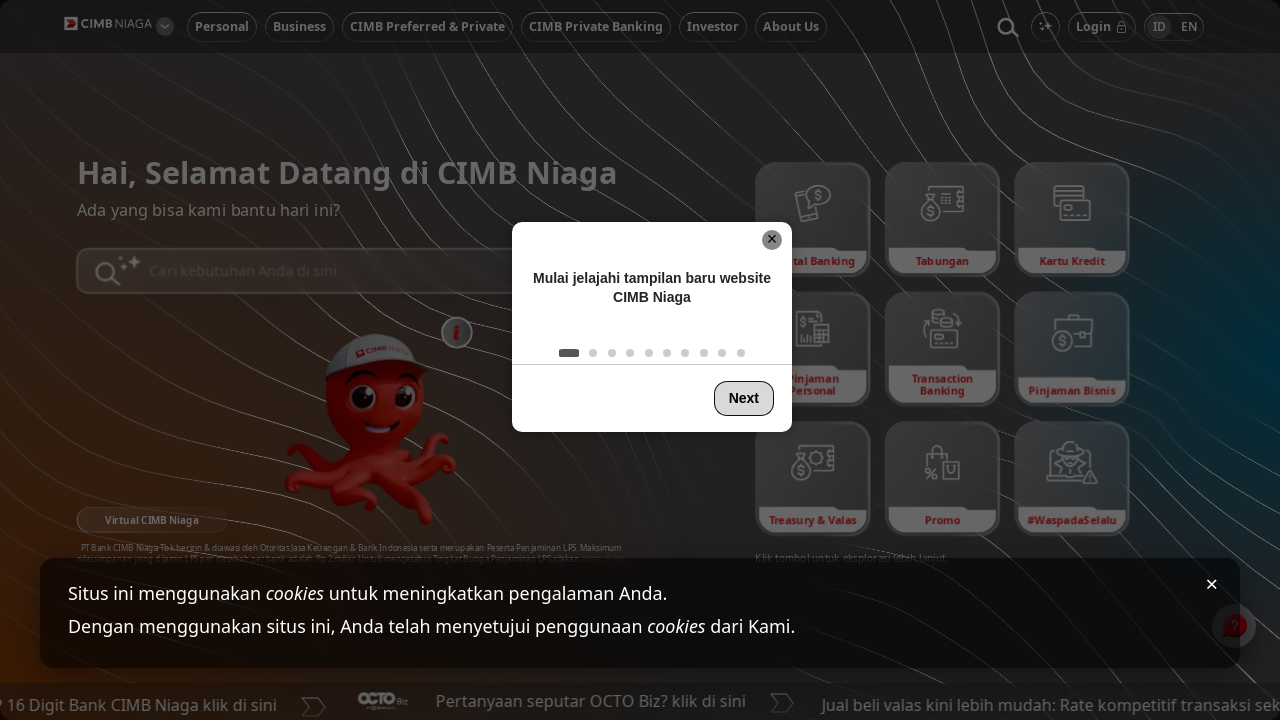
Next (744, 398)
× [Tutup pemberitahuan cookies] (1211, 583)
